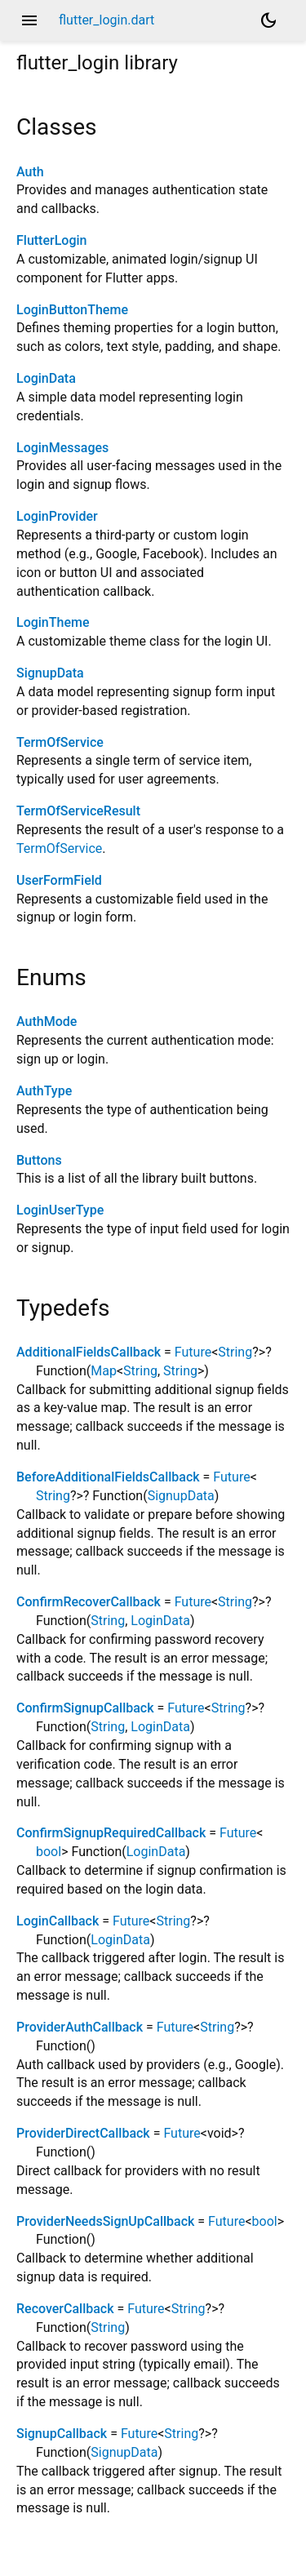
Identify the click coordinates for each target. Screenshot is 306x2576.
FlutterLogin (51, 240)
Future (193, 1352)
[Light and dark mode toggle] (268, 20)
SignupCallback (61, 2433)
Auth (30, 172)
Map (104, 1371)
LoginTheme (53, 622)
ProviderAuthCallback (79, 2027)
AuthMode (46, 1021)
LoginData (46, 378)
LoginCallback (57, 1921)
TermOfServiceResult (78, 811)
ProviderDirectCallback (83, 2133)
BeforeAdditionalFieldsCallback (108, 1477)
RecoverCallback (65, 2308)
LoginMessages (62, 447)
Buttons (39, 1160)
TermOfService (60, 742)
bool (48, 1851)
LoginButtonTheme (72, 310)
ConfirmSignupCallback (85, 1708)
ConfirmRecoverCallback (88, 1602)
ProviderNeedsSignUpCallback (105, 2221)
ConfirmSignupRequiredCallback (111, 1833)
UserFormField (59, 880)
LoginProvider (57, 516)
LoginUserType (60, 1210)
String (235, 1352)
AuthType (44, 1091)
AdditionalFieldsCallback (88, 1352)
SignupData (50, 673)
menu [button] (29, 20)
